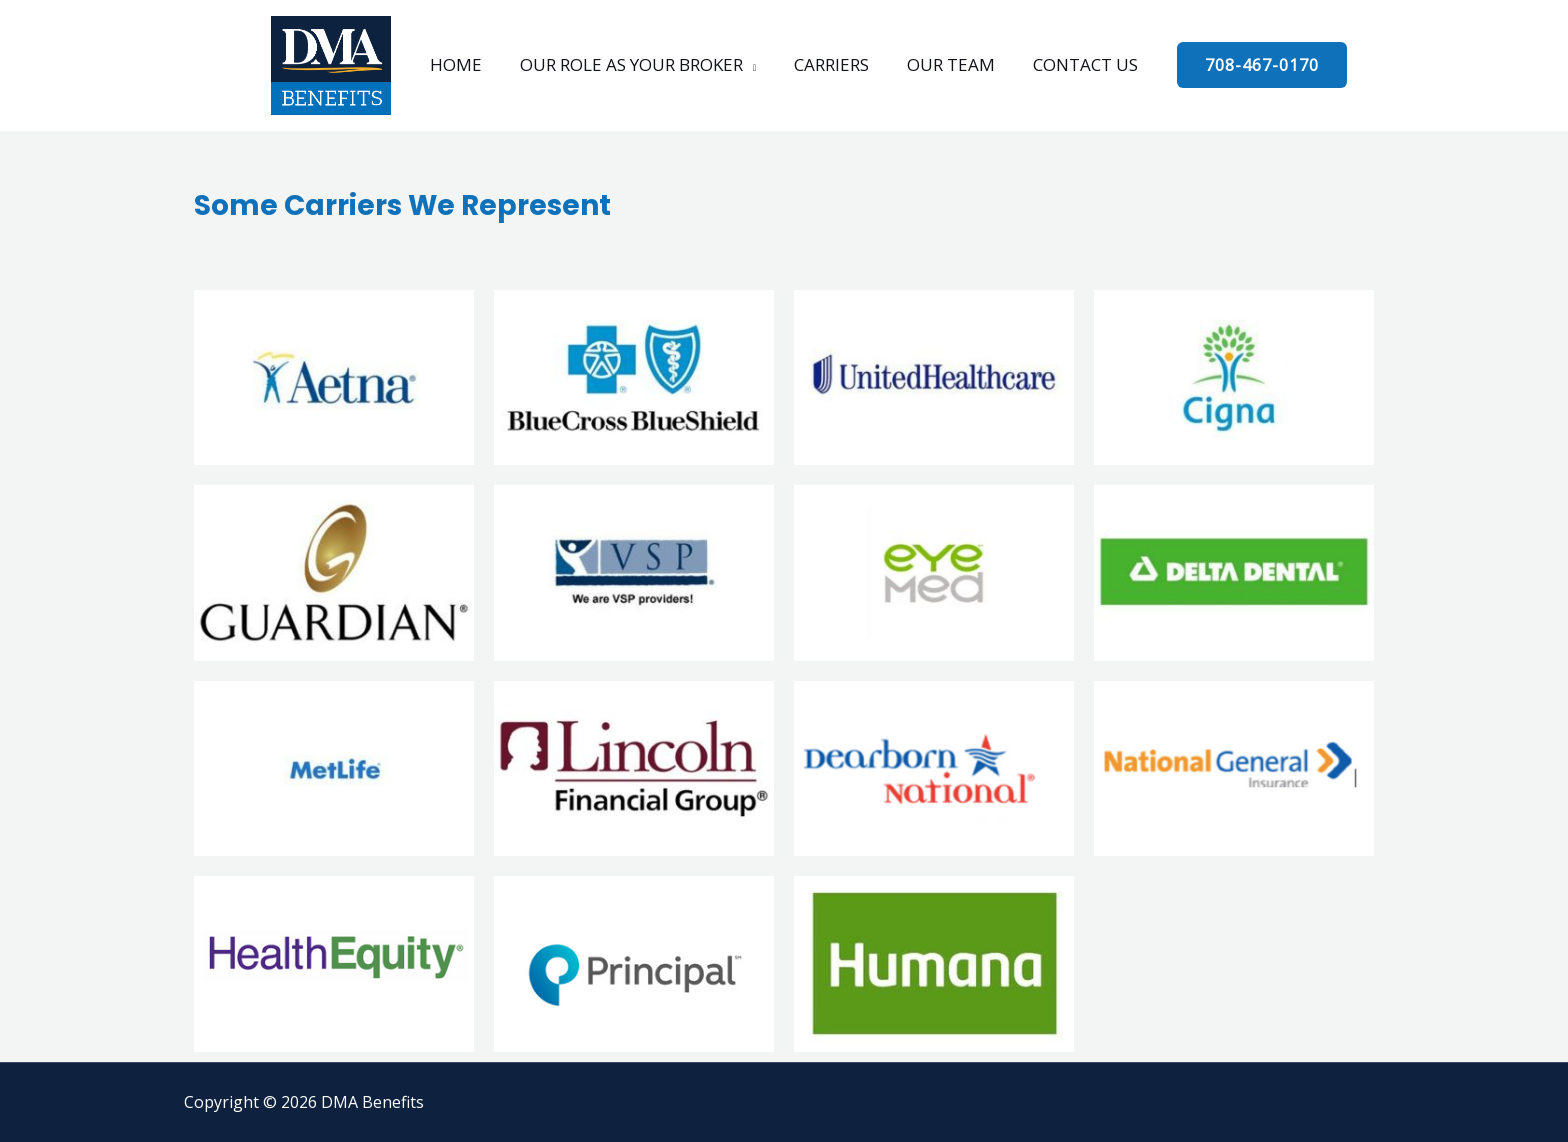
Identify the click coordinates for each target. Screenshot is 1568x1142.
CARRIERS (831, 64)
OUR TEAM (947, 64)
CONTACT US (1077, 64)
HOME (464, 64)
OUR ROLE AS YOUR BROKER (635, 64)
